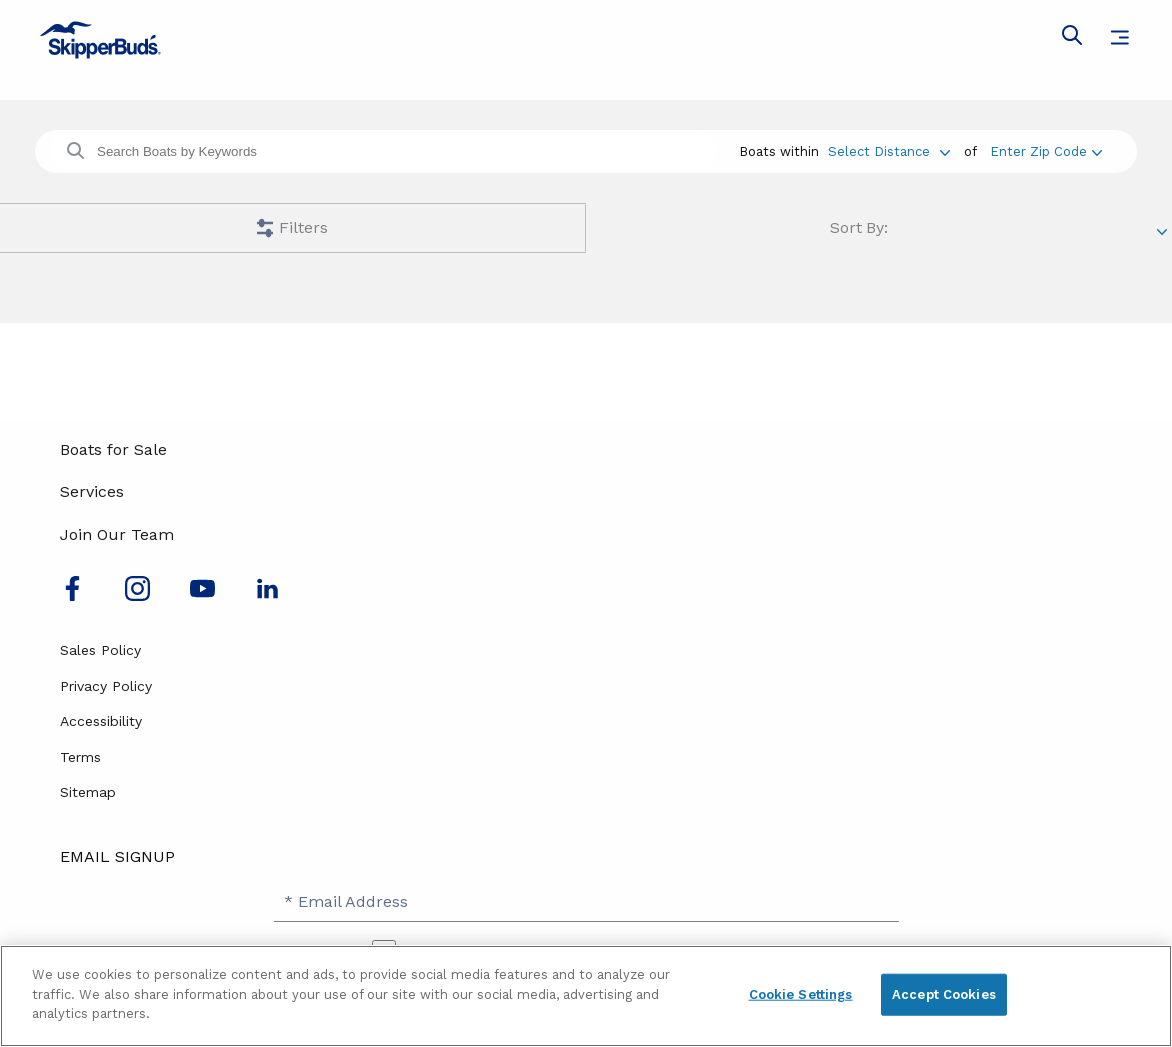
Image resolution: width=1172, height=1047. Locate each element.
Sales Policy (100, 650)
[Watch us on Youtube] (202, 595)
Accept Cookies (944, 994)
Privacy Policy (106, 686)
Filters (303, 227)
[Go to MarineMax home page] (586, 40)
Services (92, 491)
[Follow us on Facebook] (72, 595)
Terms (80, 757)
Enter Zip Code (1038, 151)
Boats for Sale (113, 449)
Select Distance (879, 151)
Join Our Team (117, 534)
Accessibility (101, 721)
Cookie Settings (801, 994)
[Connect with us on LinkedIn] (267, 595)
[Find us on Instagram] (137, 595)
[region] (586, 996)
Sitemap (88, 792)
